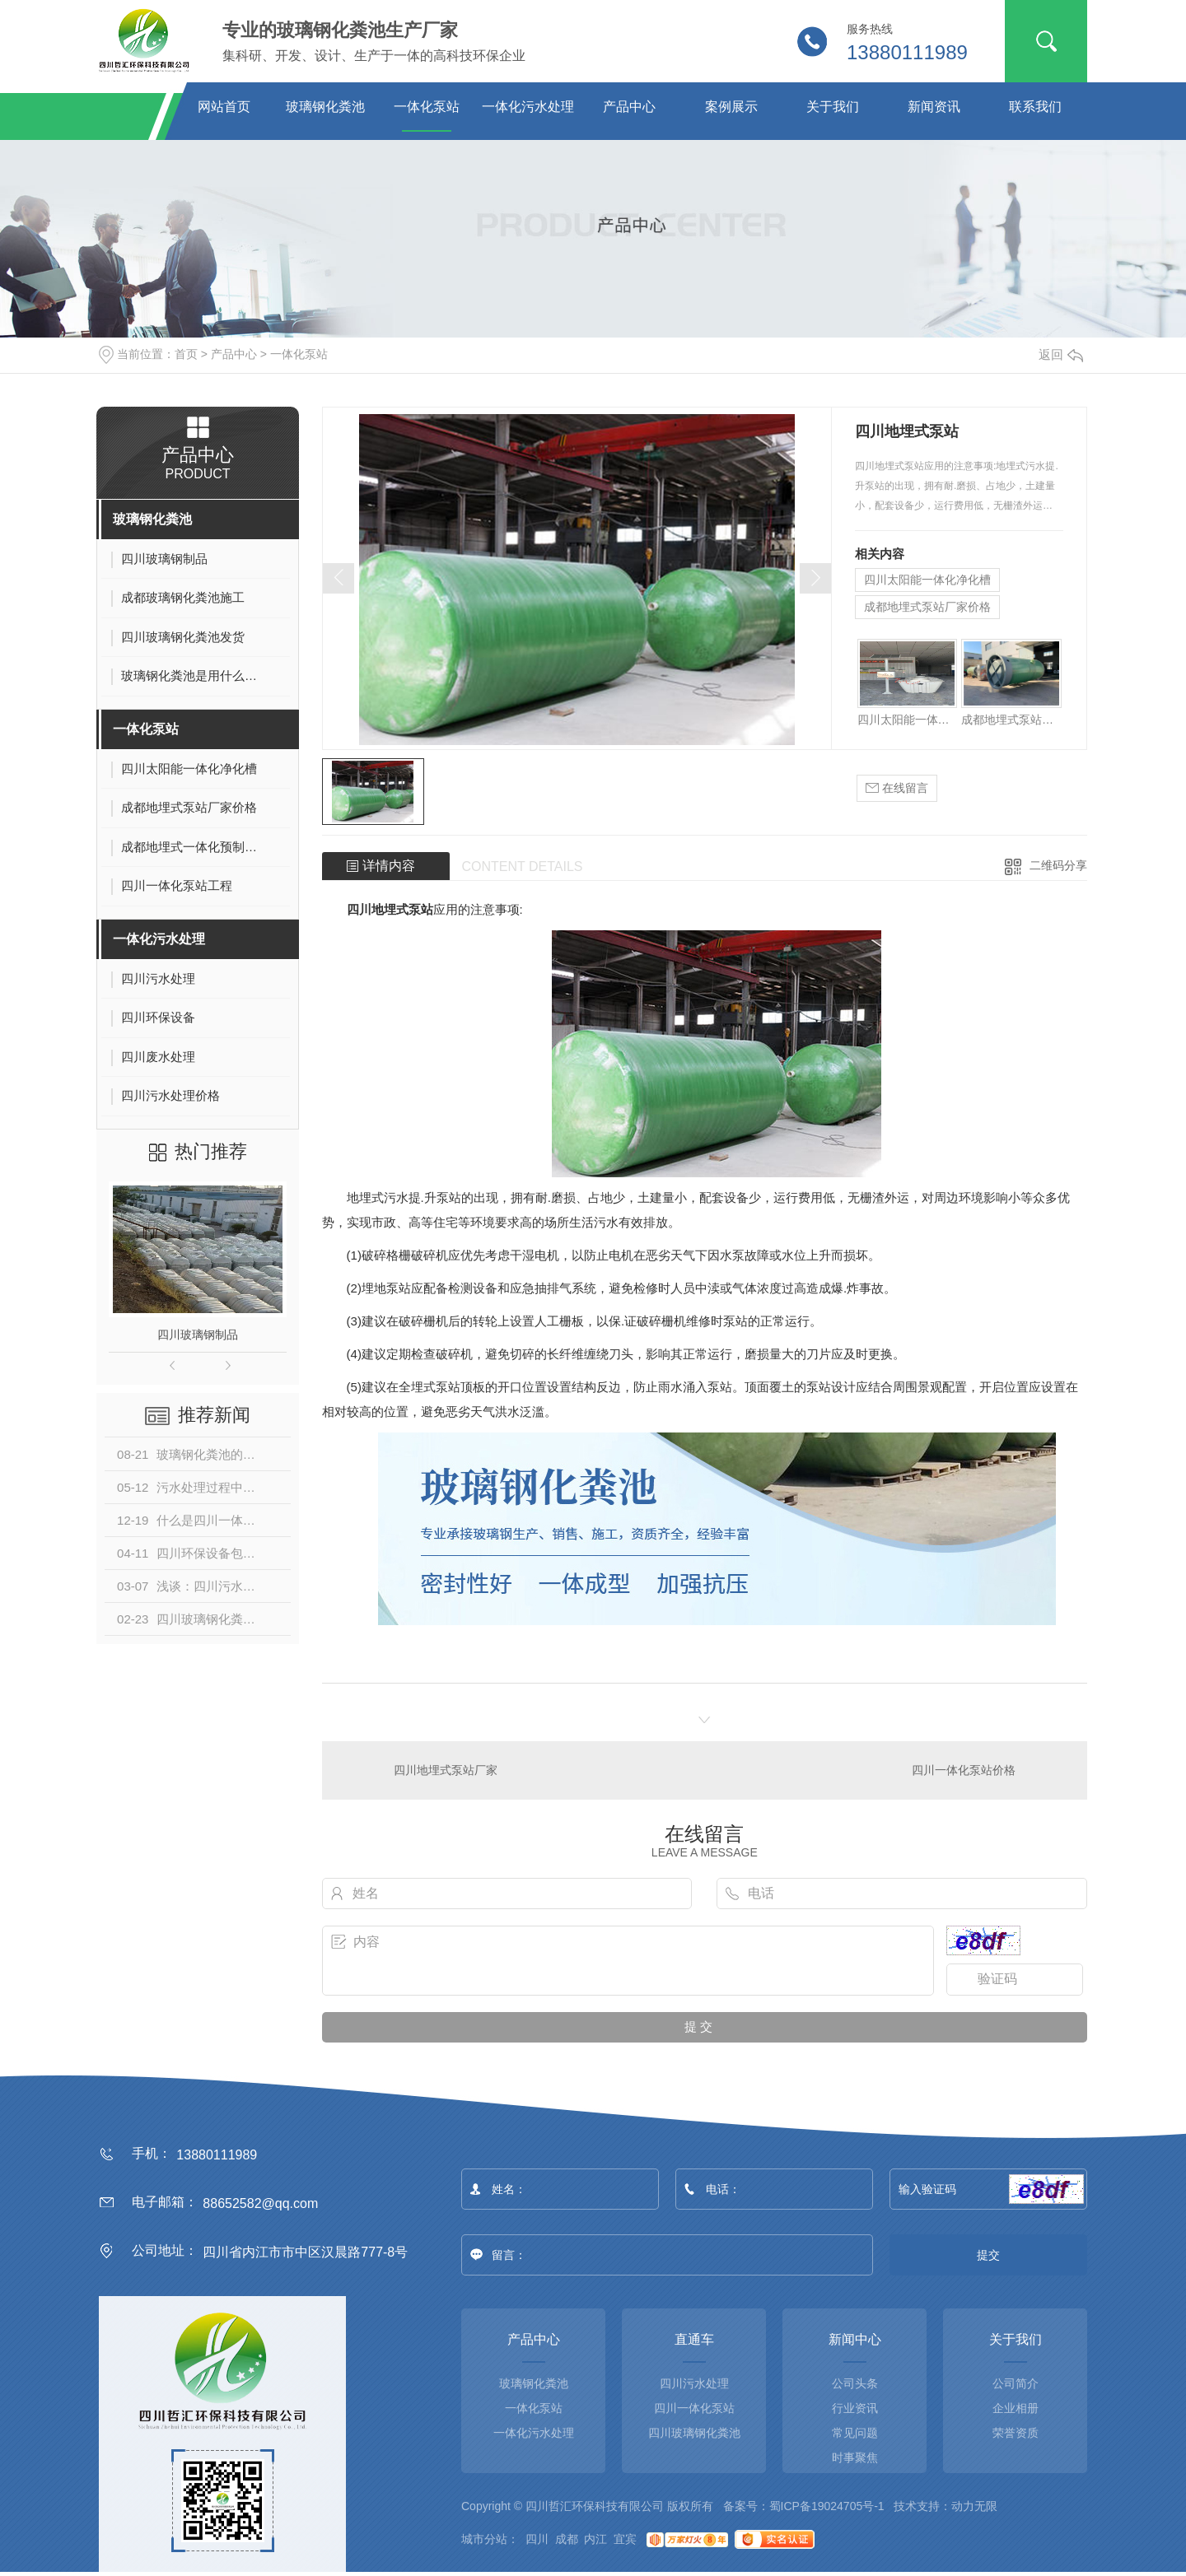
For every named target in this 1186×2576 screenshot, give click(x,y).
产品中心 (629, 107)
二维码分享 (1058, 865)
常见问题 (855, 2432)
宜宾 (625, 2539)
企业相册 (1015, 2408)
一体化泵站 (427, 107)
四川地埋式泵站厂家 (445, 1770)
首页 (186, 354)
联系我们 (1035, 107)
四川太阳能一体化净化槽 (927, 579)
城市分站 (484, 2539)
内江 (595, 2539)
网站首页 (224, 107)
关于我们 (832, 107)
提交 (989, 2255)
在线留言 (897, 788)
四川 (537, 2539)
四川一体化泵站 (694, 2408)
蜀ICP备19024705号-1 (827, 2506)
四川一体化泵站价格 (964, 1770)
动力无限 (974, 2506)
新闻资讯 (934, 107)
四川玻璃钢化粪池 (694, 2432)
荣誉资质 (1015, 2432)
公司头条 (855, 2383)
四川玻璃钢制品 (197, 1334)
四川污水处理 (694, 2383)
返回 (1061, 354)
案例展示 (731, 107)
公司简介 (1015, 2383)
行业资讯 (855, 2408)
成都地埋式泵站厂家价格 (927, 606)
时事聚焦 (855, 2457)
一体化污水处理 (528, 107)
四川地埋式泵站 (390, 909)
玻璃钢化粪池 (325, 107)
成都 (566, 2539)
